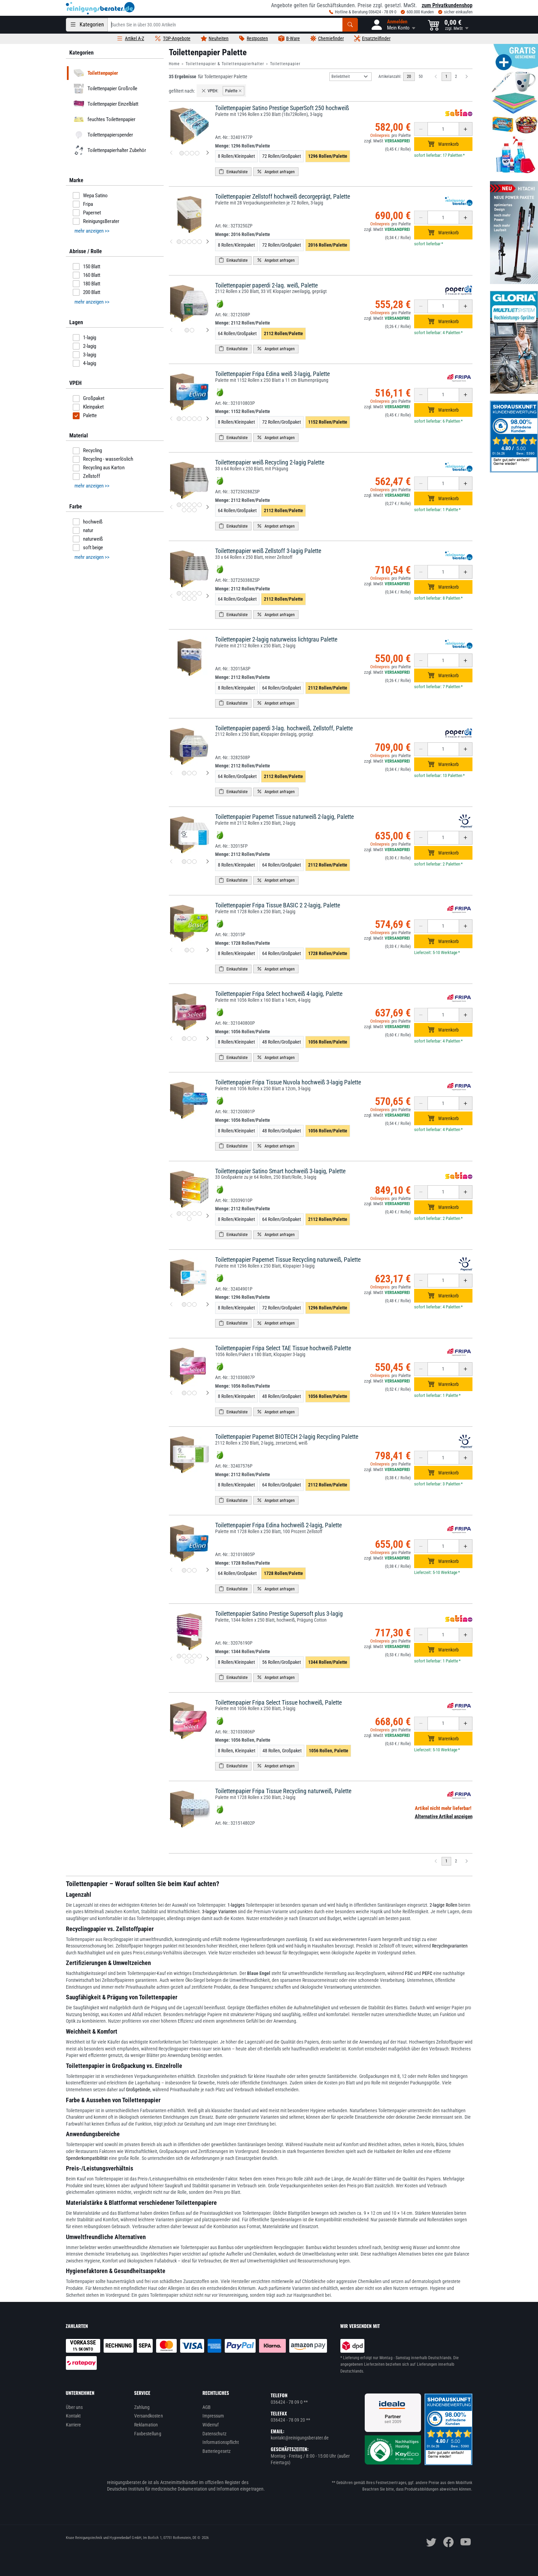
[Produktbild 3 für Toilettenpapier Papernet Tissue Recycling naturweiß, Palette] (194, 1304)
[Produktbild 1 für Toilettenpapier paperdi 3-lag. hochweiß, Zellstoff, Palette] (184, 773)
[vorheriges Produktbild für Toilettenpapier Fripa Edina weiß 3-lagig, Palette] (171, 419)
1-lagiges (236, 1905)
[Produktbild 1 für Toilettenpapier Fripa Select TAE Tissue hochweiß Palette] (184, 1393)
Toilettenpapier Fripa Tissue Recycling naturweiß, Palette (283, 1791)
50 (421, 76)
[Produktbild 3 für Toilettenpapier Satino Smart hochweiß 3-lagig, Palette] (189, 1213)
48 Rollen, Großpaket (282, 1750)
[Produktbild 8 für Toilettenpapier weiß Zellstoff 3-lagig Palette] (194, 598)
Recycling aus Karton (99, 467)
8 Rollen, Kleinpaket (236, 1750)
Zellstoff (86, 476)
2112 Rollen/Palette (283, 333)
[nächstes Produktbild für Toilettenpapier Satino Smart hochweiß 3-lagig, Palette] (207, 1216)
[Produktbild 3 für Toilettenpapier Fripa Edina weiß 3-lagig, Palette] (189, 418)
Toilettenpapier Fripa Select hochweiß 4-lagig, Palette (278, 993)
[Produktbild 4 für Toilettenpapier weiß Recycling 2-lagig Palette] (194, 505)
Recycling (87, 450)
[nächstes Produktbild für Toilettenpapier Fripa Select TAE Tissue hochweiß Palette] (207, 1393)
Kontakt (73, 2416)
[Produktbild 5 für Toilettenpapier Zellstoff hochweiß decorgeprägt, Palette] (199, 241)
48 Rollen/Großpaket (281, 1042)
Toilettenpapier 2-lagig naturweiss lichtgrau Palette (276, 639)
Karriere (73, 2424)
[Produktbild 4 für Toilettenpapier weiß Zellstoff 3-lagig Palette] (194, 593)
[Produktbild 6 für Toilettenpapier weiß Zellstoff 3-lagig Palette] (184, 598)
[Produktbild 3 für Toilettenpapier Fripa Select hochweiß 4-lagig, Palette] (194, 1038)
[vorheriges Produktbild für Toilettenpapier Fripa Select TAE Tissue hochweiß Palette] (171, 1393)
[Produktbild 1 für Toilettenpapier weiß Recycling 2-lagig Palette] (179, 505)
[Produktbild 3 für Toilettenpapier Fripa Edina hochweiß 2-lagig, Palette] (194, 1570)
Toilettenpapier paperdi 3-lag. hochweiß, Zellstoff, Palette (284, 728)
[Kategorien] (87, 25)
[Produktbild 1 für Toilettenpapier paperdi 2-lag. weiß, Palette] (187, 330)
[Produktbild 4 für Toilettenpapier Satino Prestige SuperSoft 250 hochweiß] (197, 153)
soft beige (88, 547)
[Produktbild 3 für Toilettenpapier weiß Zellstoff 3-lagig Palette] (189, 593)
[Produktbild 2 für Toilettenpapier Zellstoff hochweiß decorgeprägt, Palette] (184, 241)
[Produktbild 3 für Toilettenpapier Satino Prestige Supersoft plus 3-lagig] (189, 1656)
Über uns (74, 2407)
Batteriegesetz (216, 2451)
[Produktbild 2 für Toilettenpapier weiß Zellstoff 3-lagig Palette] (184, 593)
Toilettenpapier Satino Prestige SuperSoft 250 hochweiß (282, 107)
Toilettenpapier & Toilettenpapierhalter (225, 63)
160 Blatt (86, 275)
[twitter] (431, 2542)
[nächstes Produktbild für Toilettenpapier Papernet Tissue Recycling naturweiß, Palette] (207, 1304)
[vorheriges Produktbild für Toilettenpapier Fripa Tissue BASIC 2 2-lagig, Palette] (171, 950)
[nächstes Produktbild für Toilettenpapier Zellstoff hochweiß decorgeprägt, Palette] (207, 241)
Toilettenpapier (285, 63)
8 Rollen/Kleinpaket (236, 156)
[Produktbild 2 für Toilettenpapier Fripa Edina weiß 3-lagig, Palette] (184, 418)
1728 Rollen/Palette (327, 953)
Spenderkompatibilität (87, 2158)
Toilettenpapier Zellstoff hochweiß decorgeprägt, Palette (282, 196)
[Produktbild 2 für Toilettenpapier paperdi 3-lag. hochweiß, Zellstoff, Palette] (189, 773)
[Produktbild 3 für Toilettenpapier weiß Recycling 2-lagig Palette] (189, 505)
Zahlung (142, 2407)
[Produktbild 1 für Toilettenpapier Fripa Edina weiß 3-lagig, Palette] (179, 418)
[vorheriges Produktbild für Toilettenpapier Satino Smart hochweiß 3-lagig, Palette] (171, 1216)
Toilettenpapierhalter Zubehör (109, 150)
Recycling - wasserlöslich (103, 459)
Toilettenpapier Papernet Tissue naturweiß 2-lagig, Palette (284, 816)
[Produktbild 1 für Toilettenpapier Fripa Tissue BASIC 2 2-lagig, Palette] (187, 950)
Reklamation (146, 2424)
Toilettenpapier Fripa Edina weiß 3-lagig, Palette (272, 373)
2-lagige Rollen (443, 1905)
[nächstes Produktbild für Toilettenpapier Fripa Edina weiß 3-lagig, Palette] (207, 419)
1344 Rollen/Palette (327, 1662)
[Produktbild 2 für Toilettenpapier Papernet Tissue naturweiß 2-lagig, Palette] (189, 861)
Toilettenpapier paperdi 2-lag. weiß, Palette (266, 285)
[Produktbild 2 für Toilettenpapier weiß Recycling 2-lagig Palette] (184, 505)
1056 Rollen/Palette (327, 1042)
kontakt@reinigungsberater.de (300, 2437)
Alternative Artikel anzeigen (443, 1816)
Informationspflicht (220, 2442)
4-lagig (84, 363)
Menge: (242, 146)
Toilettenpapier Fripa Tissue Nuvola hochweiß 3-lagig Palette (288, 1082)
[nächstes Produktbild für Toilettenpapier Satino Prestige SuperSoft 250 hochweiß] (207, 153)
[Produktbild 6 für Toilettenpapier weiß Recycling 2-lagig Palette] (184, 510)
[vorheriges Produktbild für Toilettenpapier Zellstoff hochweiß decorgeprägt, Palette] (171, 241)
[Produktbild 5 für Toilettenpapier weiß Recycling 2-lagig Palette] (199, 505)
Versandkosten (148, 2416)
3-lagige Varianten (219, 1911)
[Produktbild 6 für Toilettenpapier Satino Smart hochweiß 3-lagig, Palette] (189, 1218)
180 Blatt (86, 283)
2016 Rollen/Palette (327, 245)
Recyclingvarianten (450, 1946)
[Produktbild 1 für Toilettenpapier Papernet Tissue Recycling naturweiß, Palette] (184, 1304)
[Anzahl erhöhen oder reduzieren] (443, 129)
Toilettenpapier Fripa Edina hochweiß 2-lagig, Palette (278, 1525)
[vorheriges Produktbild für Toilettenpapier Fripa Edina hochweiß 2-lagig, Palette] (171, 1570)
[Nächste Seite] (466, 76)
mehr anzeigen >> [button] (91, 231)
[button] (392, 25)
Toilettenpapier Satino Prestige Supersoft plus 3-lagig (279, 1613)
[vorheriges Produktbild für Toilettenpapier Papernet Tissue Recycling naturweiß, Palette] (171, 1304)
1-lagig (84, 337)
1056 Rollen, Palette (328, 1750)
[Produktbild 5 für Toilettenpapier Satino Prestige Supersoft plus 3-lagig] (199, 1656)
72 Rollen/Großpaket (281, 156)
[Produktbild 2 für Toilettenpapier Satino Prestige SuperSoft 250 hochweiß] (187, 153)
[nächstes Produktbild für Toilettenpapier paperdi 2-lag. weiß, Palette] (207, 330)
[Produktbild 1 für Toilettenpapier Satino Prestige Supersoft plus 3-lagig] (179, 1656)
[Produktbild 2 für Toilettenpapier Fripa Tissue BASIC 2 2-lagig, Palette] (192, 950)
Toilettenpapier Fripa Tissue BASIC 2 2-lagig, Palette (277, 905)
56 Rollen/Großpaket (281, 1662)
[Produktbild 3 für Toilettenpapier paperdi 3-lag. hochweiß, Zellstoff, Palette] (194, 773)
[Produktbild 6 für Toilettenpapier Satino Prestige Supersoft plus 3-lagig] (187, 1661)
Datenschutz (214, 2433)
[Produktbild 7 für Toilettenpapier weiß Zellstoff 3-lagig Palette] (189, 598)
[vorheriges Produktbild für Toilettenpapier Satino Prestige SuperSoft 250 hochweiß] (171, 153)
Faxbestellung (147, 2433)
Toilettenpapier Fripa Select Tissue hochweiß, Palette (278, 1702)
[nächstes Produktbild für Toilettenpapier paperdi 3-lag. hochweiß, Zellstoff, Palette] (207, 773)
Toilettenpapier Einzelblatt (105, 104)
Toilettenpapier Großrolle (104, 88)
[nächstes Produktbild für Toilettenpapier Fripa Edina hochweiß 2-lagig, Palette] (207, 1570)
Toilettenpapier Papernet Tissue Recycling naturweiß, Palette (288, 1259)
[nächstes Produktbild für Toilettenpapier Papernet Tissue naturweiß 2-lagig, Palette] (207, 862)
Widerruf (210, 2424)
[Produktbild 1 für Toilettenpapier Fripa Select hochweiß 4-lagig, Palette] (184, 1038)
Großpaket (88, 398)
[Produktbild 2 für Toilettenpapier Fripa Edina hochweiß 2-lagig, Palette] (189, 1570)
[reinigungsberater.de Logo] (100, 8)
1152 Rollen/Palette (327, 422)
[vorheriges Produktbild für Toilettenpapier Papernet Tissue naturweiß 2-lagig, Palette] (171, 862)
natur (83, 530)
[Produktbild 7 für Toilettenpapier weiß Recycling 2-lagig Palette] (189, 510)
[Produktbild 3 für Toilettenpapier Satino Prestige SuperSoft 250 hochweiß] (192, 153)
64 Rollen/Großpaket (237, 333)
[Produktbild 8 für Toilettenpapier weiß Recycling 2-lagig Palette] (194, 510)
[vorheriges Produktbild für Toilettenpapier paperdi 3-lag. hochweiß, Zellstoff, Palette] (171, 773)
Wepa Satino (90, 195)
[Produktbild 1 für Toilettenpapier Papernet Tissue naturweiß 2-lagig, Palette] (184, 861)
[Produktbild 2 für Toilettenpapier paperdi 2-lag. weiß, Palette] (192, 330)
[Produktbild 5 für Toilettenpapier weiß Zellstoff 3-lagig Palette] (199, 593)
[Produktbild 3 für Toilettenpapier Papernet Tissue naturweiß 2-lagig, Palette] (194, 861)
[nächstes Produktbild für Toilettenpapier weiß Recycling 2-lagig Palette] (207, 507)
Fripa (83, 204)
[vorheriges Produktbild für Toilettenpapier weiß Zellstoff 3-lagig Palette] (171, 596)
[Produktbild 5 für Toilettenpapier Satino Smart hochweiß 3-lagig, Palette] (199, 1213)
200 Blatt (86, 292)
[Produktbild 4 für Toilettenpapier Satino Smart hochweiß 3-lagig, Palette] (194, 1213)
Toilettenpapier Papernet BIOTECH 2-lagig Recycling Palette (286, 1436)
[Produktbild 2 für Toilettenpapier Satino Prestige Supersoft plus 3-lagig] (184, 1656)
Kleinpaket (88, 407)
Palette (85, 415)
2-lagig (84, 346)
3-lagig (84, 354)
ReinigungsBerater (96, 221)
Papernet (87, 212)
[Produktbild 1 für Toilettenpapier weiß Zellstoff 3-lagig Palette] (179, 593)
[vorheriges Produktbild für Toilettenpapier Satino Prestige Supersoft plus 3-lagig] (171, 1659)
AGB (206, 2407)
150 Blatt (86, 266)
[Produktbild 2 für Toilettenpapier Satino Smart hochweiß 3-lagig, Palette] (184, 1213)
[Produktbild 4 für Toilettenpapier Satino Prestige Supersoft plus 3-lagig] (194, 1656)
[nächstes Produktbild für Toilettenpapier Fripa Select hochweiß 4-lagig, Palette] (207, 1039)
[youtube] (465, 2542)
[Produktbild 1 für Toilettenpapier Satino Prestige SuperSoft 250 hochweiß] (181, 153)
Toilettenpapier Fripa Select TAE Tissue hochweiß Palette (283, 1348)
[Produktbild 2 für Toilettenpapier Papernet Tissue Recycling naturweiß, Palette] (189, 1304)
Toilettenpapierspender (102, 135)
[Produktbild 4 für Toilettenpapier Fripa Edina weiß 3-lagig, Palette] (194, 418)
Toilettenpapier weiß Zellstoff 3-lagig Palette (268, 550)
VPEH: (209, 90)
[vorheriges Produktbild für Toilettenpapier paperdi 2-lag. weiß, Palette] (171, 330)
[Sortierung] (350, 76)
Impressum (213, 2416)
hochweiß (88, 521)
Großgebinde (138, 2089)
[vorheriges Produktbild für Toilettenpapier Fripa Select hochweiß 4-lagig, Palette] (171, 1039)
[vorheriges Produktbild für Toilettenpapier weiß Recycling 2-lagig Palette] (171, 507)
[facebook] (448, 2542)
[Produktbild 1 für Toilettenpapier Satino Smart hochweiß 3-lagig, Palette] (179, 1213)
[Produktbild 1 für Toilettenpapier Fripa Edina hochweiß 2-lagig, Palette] (184, 1570)
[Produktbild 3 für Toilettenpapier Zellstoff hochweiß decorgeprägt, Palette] (189, 241)
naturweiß (88, 539)
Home (174, 63)
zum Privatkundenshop (447, 5)
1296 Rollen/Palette (327, 156)
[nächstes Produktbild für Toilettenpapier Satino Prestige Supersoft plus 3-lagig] (207, 1659)
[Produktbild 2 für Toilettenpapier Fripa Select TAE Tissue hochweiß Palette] (189, 1393)
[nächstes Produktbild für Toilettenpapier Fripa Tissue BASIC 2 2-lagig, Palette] (207, 950)
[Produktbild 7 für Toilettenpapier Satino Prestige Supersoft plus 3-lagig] (192, 1661)
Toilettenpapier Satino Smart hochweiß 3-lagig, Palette (280, 1171)
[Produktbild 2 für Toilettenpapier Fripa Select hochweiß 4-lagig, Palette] (189, 1038)
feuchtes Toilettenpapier (103, 119)
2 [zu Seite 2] (456, 76)
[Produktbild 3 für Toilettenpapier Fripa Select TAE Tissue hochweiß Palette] (194, 1393)
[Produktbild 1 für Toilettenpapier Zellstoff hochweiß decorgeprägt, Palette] (179, 241)
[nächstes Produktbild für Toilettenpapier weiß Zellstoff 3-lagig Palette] (207, 596)
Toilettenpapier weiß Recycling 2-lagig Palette (269, 462)
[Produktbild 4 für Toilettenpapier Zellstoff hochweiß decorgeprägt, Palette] (194, 241)
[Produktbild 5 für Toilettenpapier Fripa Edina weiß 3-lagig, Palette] (199, 418)
